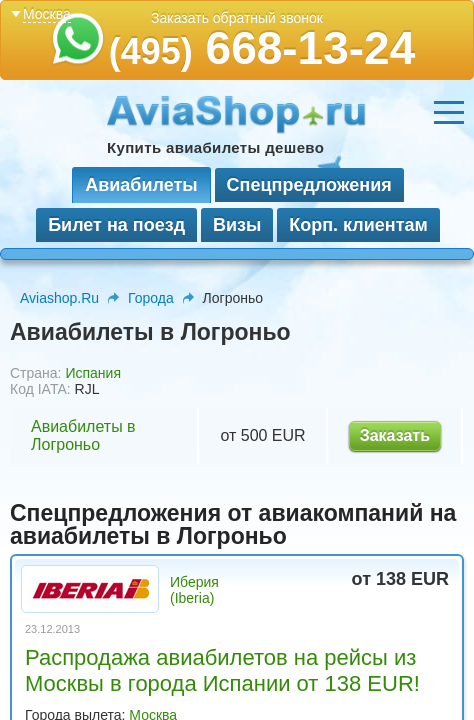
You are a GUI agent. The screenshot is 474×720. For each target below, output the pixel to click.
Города (151, 298)
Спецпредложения (309, 185)
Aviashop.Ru (59, 298)
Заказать (395, 435)
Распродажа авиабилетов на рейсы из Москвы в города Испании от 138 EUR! (222, 670)
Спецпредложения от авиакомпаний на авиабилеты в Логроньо (233, 524)
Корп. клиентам (358, 225)
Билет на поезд (116, 225)
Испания (93, 373)
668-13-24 (262, 48)
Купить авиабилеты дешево (215, 147)
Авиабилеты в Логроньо (83, 435)
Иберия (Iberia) (194, 590)
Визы (237, 225)
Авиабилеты (141, 185)
